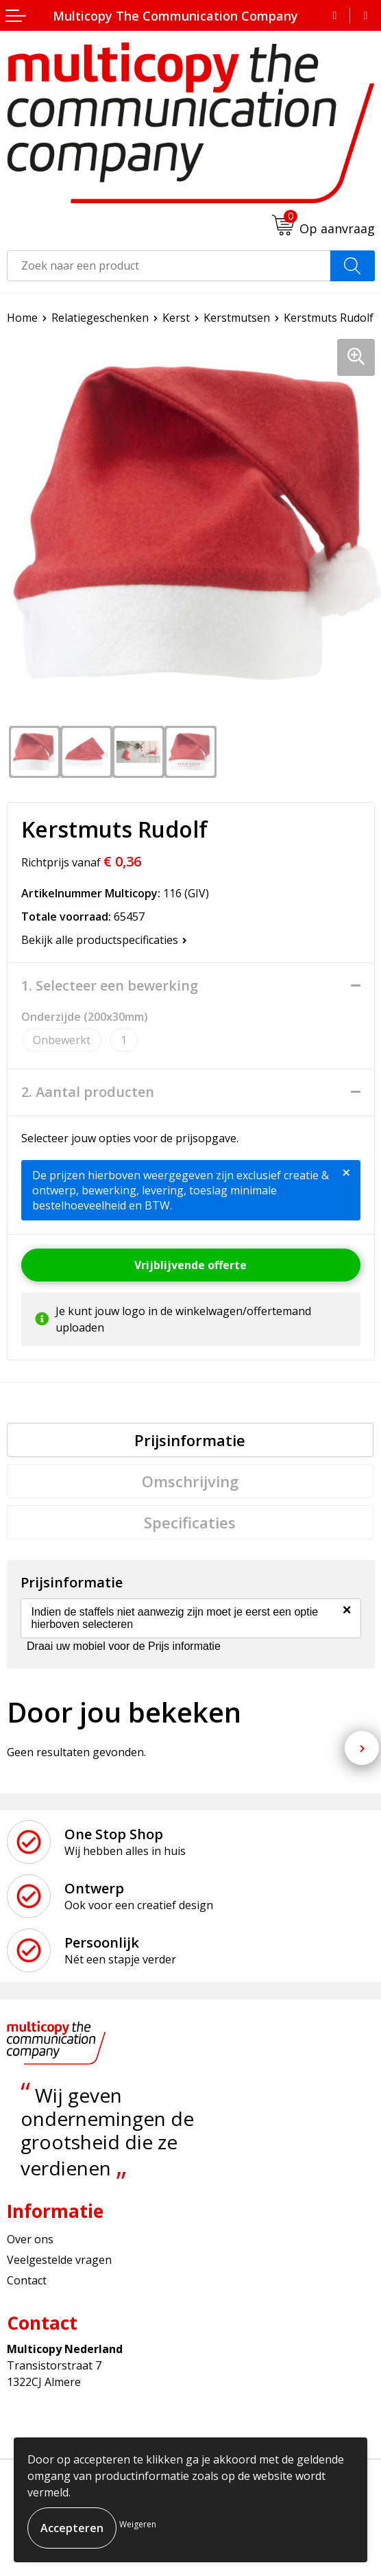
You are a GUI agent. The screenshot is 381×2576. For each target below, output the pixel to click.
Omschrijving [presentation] (190, 1481)
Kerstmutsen (237, 317)
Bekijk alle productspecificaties (104, 939)
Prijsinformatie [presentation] (189, 1440)
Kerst (176, 317)
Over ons (30, 2239)
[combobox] (169, 265)
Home (22, 317)
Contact (27, 2280)
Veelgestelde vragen (59, 2259)
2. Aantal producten (87, 1092)
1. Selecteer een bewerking (109, 986)
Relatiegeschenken (100, 317)
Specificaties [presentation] (190, 1522)
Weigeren (137, 2524)
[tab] (190, 1440)
